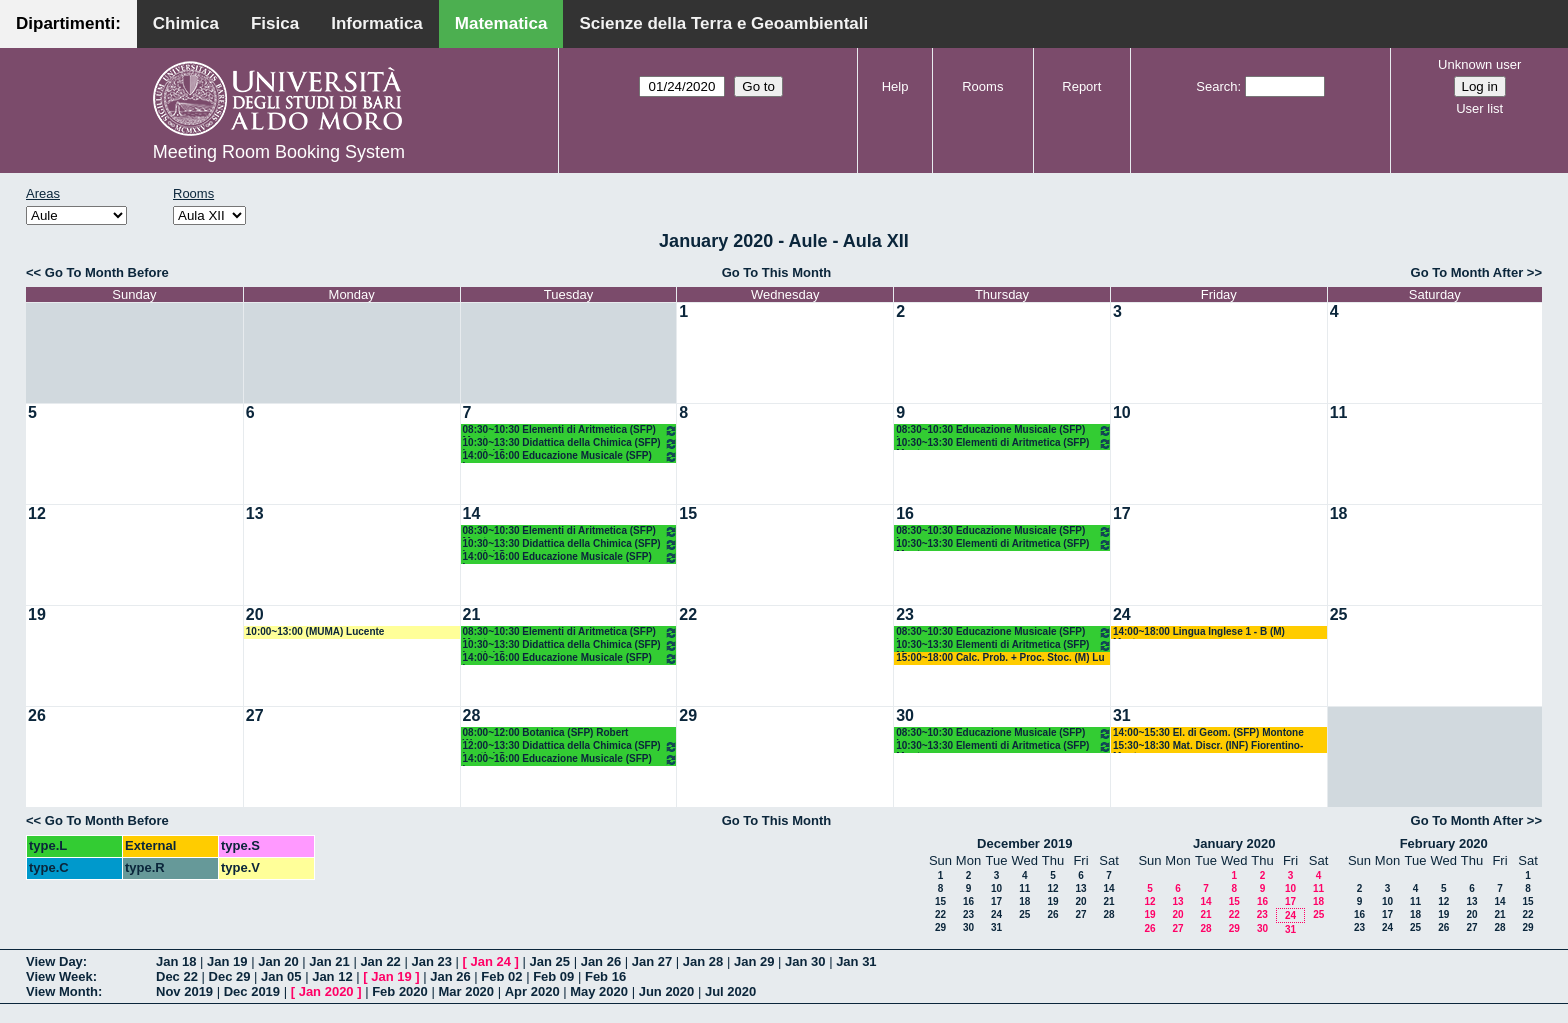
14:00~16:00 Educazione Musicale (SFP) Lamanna (571, 456)
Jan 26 (601, 961)
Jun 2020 (667, 991)
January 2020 (1234, 843)
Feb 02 (501, 976)
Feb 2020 (400, 991)
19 (37, 614)
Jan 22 (380, 961)
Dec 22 (177, 976)
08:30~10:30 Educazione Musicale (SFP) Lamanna (1004, 430)
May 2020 (599, 991)
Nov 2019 (184, 991)
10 (1122, 412)
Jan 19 (227, 961)
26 (37, 715)
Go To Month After (1467, 272)
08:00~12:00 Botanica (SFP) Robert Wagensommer (546, 733)
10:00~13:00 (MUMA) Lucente (315, 631)
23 (905, 614)
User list (1479, 108)
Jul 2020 (730, 991)
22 (688, 614)
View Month (62, 991)
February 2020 (1444, 843)
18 (1339, 513)
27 (255, 715)
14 (472, 513)
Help (895, 86)
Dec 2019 (252, 991)
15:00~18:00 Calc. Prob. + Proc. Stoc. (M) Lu (1000, 657)
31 (1122, 715)
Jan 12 (332, 976)
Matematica (501, 23)
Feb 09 (553, 976)
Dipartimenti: (68, 23)
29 (688, 715)
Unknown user (1479, 64)
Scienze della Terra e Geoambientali (723, 23)
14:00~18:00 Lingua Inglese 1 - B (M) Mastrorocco (1199, 632)
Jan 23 (431, 961)
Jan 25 (550, 961)
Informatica (377, 23)
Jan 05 (281, 976)
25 (1339, 614)
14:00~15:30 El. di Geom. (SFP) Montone (1208, 732)
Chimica (186, 23)
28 (472, 715)
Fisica (275, 23)
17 (1122, 513)
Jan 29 (754, 961)
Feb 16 (605, 976)
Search (1216, 86)
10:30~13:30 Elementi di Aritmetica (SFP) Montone (1004, 443)
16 (905, 513)
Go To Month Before (107, 272)
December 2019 (1024, 843)
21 (472, 614)
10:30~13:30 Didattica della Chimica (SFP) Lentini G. (571, 443)
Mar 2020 (466, 991)
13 (255, 513)
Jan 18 (176, 961)
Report (1081, 86)
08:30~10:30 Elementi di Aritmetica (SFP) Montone (571, 430)
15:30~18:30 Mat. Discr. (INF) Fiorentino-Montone (1208, 746)
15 (688, 513)
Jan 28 (703, 961)
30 (905, 715)
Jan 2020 (326, 991)
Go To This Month (777, 272)
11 (1339, 412)
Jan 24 (491, 961)
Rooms (982, 86)
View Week (59, 976)
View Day (54, 961)
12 (37, 513)
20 (255, 614)
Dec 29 (230, 976)
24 (1122, 614)
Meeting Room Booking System (279, 152)
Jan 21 (329, 961)
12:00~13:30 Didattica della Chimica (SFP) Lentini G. (571, 746)
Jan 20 (278, 961)
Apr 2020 (532, 991)
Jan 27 (652, 961)
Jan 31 (856, 961)
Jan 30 (805, 961)
